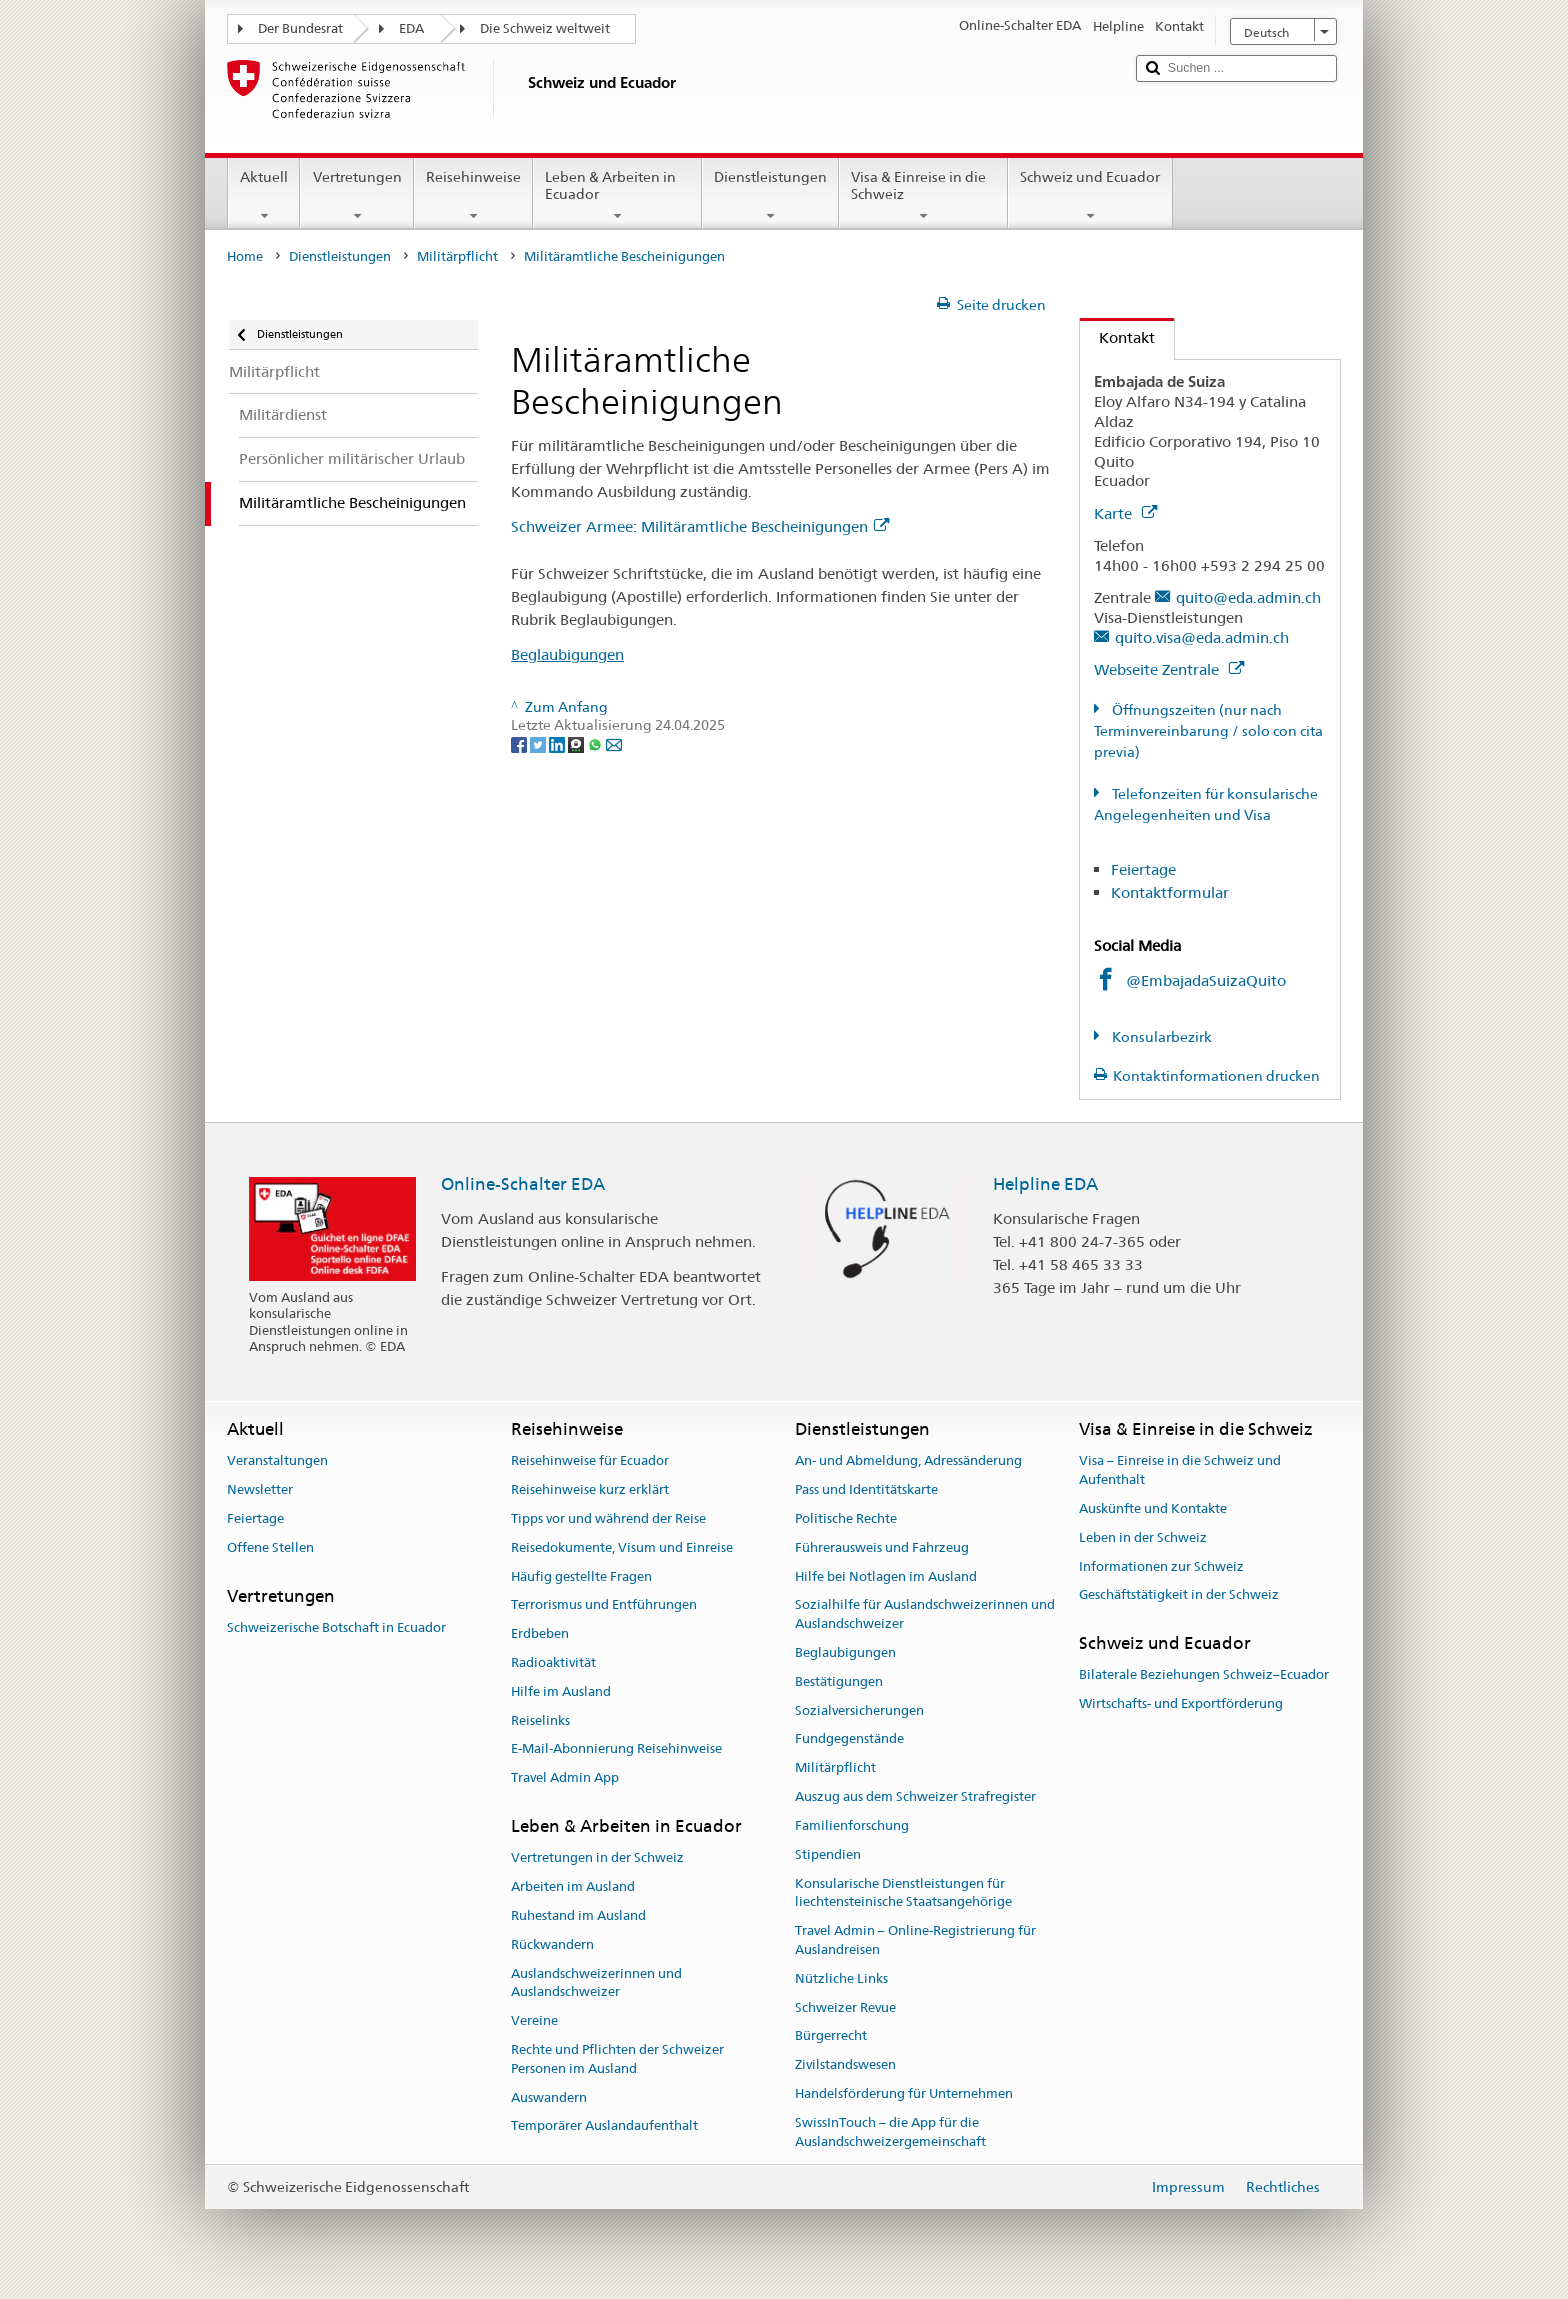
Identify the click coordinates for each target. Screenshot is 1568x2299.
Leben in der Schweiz (1143, 1537)
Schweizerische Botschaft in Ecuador (336, 1627)
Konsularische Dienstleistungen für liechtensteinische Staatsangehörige (903, 1893)
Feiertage (1143, 869)
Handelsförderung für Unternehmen (904, 2093)
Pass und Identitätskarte (866, 1489)
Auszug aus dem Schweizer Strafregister (915, 1796)
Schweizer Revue (845, 2007)
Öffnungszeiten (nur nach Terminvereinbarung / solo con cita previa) (1208, 731)
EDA (411, 28)
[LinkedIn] (558, 744)
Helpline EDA (1045, 1184)
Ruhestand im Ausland (578, 1915)
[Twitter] (539, 744)
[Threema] (577, 744)
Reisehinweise (473, 196)
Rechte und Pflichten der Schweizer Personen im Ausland (617, 2059)
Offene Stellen (270, 1547)
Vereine (534, 2020)
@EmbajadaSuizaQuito (1206, 980)
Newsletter (260, 1489)
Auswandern (549, 2097)
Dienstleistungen (770, 196)
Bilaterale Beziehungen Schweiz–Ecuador (1204, 1675)
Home (245, 256)
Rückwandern (552, 1944)
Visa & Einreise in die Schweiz (923, 196)
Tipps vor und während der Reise (608, 1518)
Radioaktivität (553, 1662)
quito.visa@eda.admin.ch (1202, 637)
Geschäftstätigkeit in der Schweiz (1179, 1595)
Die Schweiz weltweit (545, 28)
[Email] (614, 744)
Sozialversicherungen (859, 1710)
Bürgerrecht (831, 2036)
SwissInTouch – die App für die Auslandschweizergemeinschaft (890, 2132)
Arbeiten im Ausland (573, 1886)
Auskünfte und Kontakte (1153, 1508)
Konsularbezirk (1160, 1037)
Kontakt (1117, 337)
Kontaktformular (1170, 892)
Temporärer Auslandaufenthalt (604, 2126)
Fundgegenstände (849, 1739)
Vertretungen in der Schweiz (597, 1858)
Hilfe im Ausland (561, 1691)
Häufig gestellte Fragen (581, 1576)
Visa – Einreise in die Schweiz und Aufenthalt (1180, 1471)
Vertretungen (356, 196)
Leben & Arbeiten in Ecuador (617, 196)
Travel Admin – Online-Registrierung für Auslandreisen (915, 1940)
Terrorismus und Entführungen (604, 1605)
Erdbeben (540, 1633)
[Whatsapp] (596, 744)
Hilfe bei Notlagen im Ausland (886, 1576)
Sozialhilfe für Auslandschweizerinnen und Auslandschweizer (925, 1615)
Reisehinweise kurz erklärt (590, 1489)
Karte (1125, 513)
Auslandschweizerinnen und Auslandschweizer (596, 1983)
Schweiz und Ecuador (1090, 196)
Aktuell (264, 196)
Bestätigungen (839, 1681)
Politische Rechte (846, 1518)
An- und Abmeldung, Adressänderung (908, 1461)
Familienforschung (852, 1825)
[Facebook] (520, 744)
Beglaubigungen (567, 654)
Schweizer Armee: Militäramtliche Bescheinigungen (700, 526)
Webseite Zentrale (1169, 669)
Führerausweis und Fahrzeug (882, 1547)
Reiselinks (540, 1720)
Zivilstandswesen (845, 2064)
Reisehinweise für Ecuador (590, 1461)
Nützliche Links (841, 1978)
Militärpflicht (457, 256)
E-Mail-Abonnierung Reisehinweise (616, 1749)
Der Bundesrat (300, 28)
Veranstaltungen (277, 1461)
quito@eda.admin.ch (1248, 597)
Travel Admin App (565, 1778)
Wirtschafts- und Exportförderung (1181, 1704)
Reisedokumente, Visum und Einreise (622, 1547)
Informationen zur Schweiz (1161, 1566)
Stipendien (828, 1854)
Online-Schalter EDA (523, 1184)
